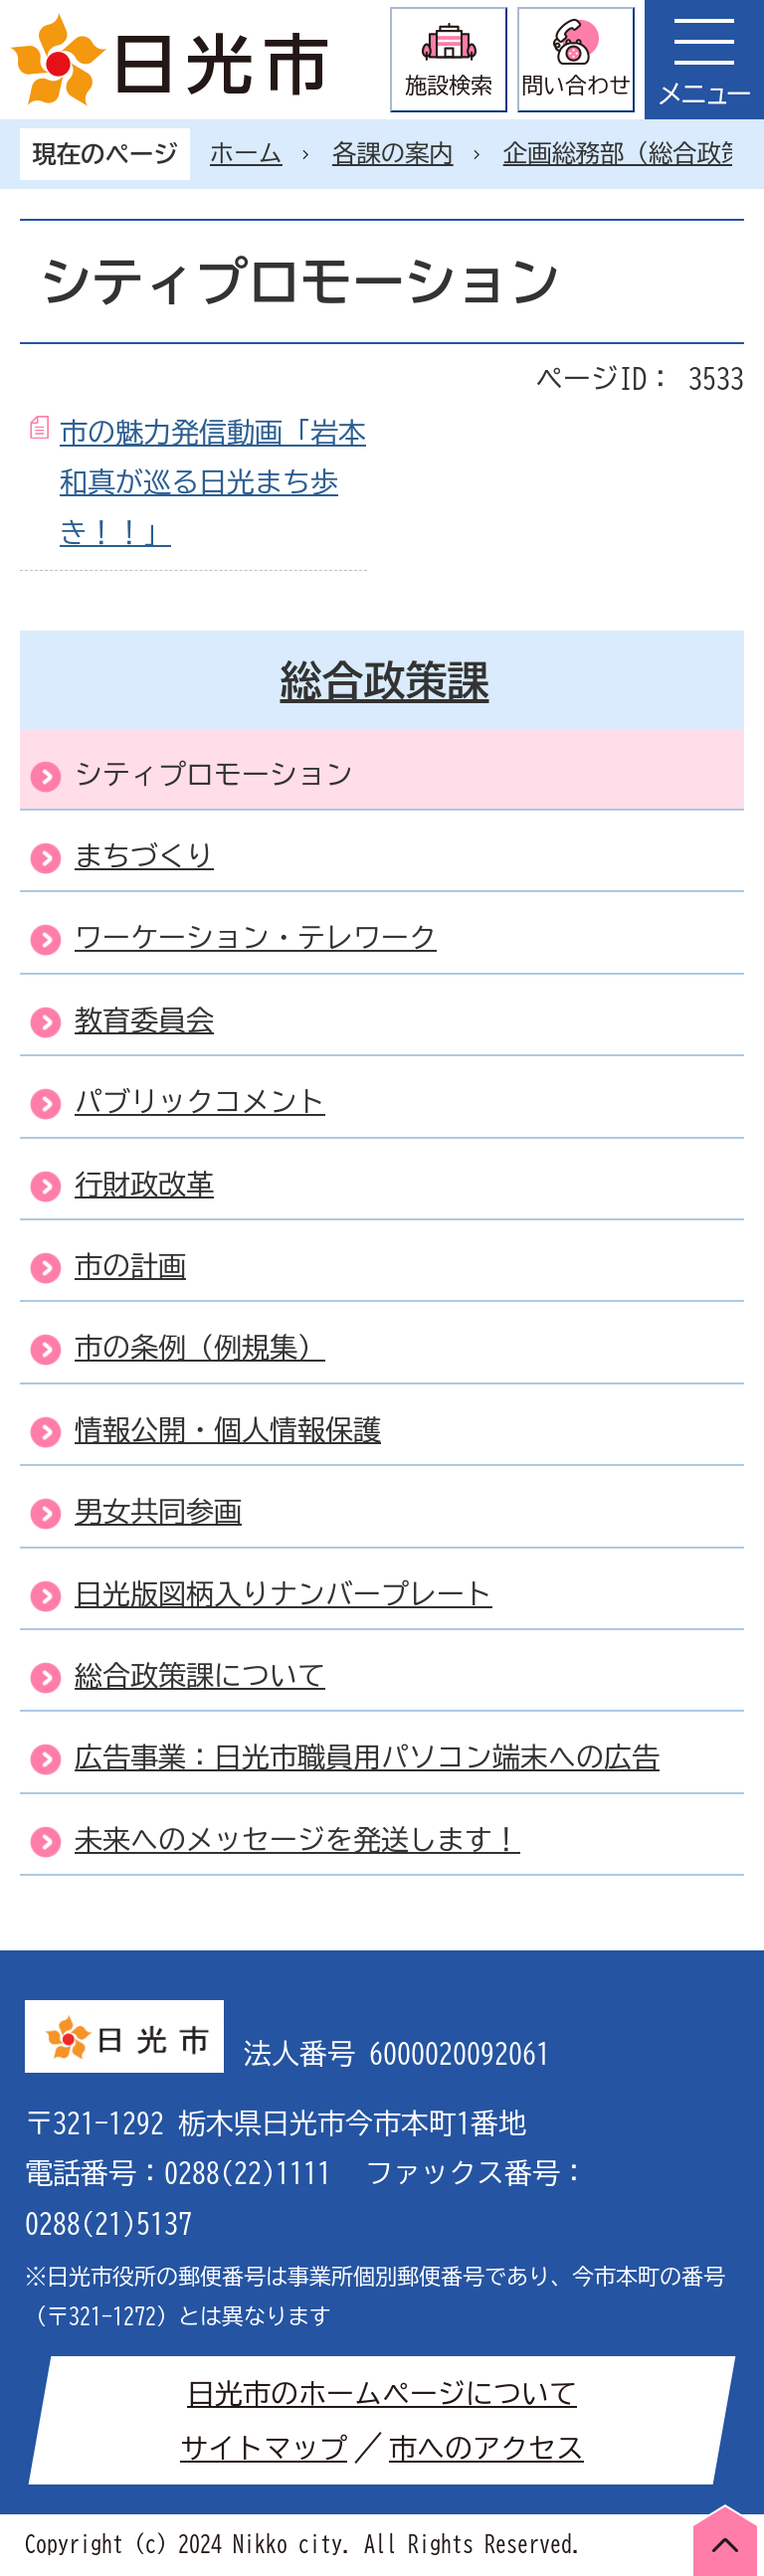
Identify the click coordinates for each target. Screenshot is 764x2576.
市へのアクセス (486, 2448)
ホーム (246, 153)
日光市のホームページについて (382, 2393)
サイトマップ (263, 2448)
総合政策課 (385, 680)
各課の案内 (393, 153)
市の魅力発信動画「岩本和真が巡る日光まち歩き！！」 (213, 482)
